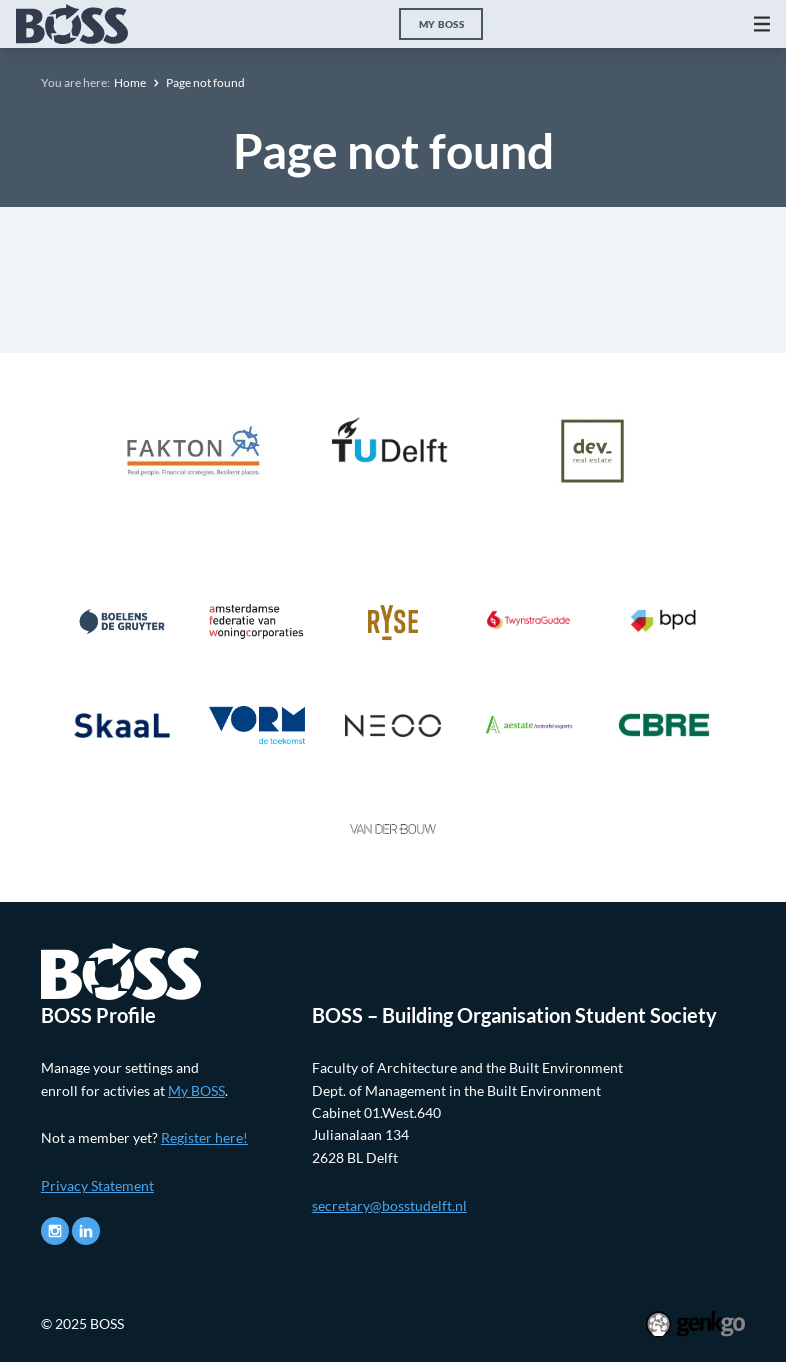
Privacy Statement (97, 1185)
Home (130, 82)
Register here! (204, 1137)
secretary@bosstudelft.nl (389, 1205)
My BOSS (441, 24)
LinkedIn (86, 1231)
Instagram (55, 1231)
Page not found (205, 82)
